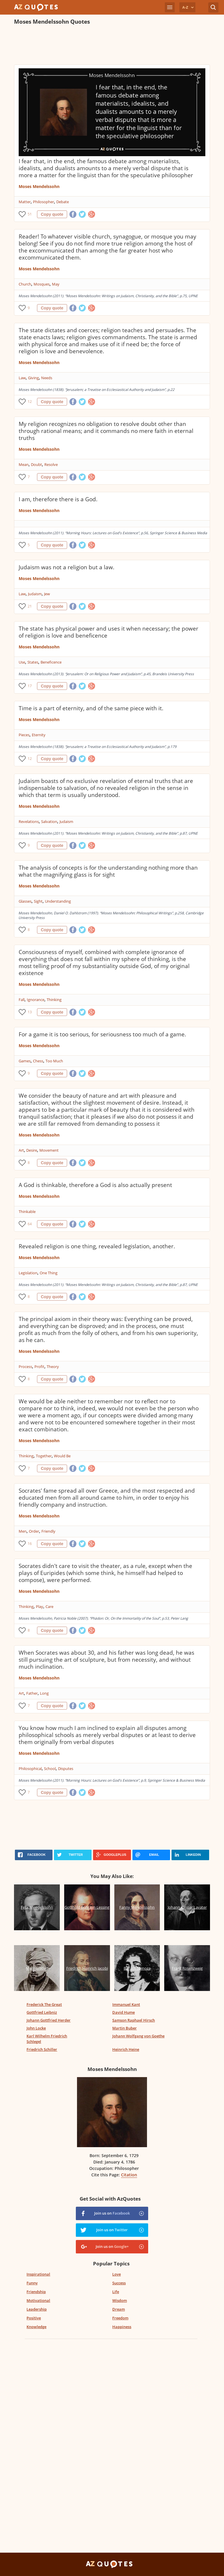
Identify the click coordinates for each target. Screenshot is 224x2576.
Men (23, 1531)
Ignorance (35, 999)
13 (30, 1011)
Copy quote (52, 214)
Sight (38, 901)
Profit (39, 1366)
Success (119, 2283)
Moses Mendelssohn (39, 186)
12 (30, 401)
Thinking (54, 999)
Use (22, 662)
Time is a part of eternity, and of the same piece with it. (91, 708)
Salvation (49, 821)
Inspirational (38, 2274)
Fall (21, 999)
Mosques (42, 284)
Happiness (121, 2326)
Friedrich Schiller (42, 2049)
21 (30, 606)
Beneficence (51, 662)
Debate (62, 201)
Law (22, 377)
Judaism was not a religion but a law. (66, 567)
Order (34, 1531)
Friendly (48, 1531)
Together (44, 1455)
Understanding (58, 901)
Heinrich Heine (125, 2049)
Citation (129, 2175)
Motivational (38, 2300)
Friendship (36, 2291)
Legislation (28, 1272)
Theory (53, 1366)
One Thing (48, 1272)
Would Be (62, 1455)
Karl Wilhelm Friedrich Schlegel (47, 2038)
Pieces (24, 734)
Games (25, 1061)
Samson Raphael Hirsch (133, 2020)
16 (30, 1543)
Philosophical (30, 1768)
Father (32, 1693)
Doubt (36, 464)
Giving (33, 377)
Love (116, 2274)
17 (30, 685)
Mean (24, 464)
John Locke (36, 2028)
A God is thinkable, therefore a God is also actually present (95, 1184)
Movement (49, 1150)
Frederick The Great (44, 2004)
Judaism (35, 593)
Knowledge (36, 2326)
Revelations (29, 821)
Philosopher (43, 201)
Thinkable (27, 1211)
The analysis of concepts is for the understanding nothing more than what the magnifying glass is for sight (108, 871)
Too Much (54, 1061)
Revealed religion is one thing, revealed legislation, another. (97, 1246)
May (56, 284)
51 (30, 214)
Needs (46, 377)
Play (39, 1606)
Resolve (51, 464)
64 (30, 1223)
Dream (118, 2309)
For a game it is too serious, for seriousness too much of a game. (102, 1034)
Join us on (112, 2213)
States (32, 662)
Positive (34, 2318)
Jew (47, 593)
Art (21, 1150)
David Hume (123, 2012)
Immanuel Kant (126, 2004)
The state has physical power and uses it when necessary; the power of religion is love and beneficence (108, 632)
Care (49, 1606)
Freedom (120, 2318)
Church (25, 284)
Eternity (39, 734)
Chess (38, 1061)
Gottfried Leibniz (42, 2012)
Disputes (65, 1768)
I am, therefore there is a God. (58, 499)
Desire (31, 1150)
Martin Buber (124, 2028)
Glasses (25, 901)
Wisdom (119, 2300)
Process (25, 1366)
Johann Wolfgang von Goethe (138, 2036)
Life (115, 2291)
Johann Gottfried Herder (49, 2020)
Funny (32, 2283)
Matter (25, 201)
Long (44, 1693)
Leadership (37, 2309)
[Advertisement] (112, 45)
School (50, 1768)
